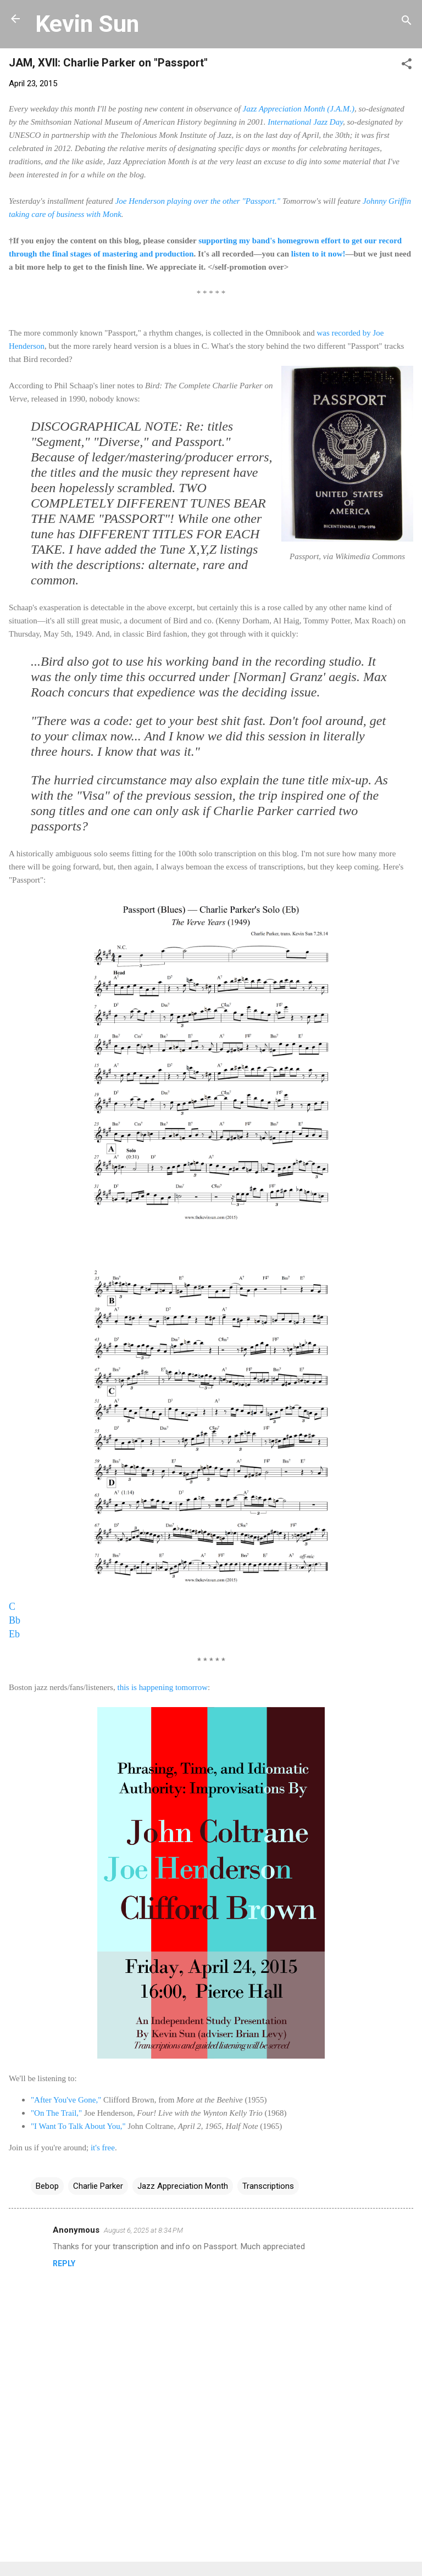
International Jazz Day (305, 122)
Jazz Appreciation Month (182, 2186)
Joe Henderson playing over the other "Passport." (197, 201)
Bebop (47, 2186)
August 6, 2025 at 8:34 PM (143, 2230)
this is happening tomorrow (162, 1687)
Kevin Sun (87, 23)
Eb (14, 1634)
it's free (103, 2147)
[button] (406, 65)
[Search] (406, 22)
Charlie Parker (98, 2186)
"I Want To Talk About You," (78, 2126)
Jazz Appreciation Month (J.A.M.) (298, 108)
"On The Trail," (56, 2113)
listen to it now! (318, 253)
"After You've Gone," (66, 2099)
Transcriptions (268, 2186)
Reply (64, 2263)
